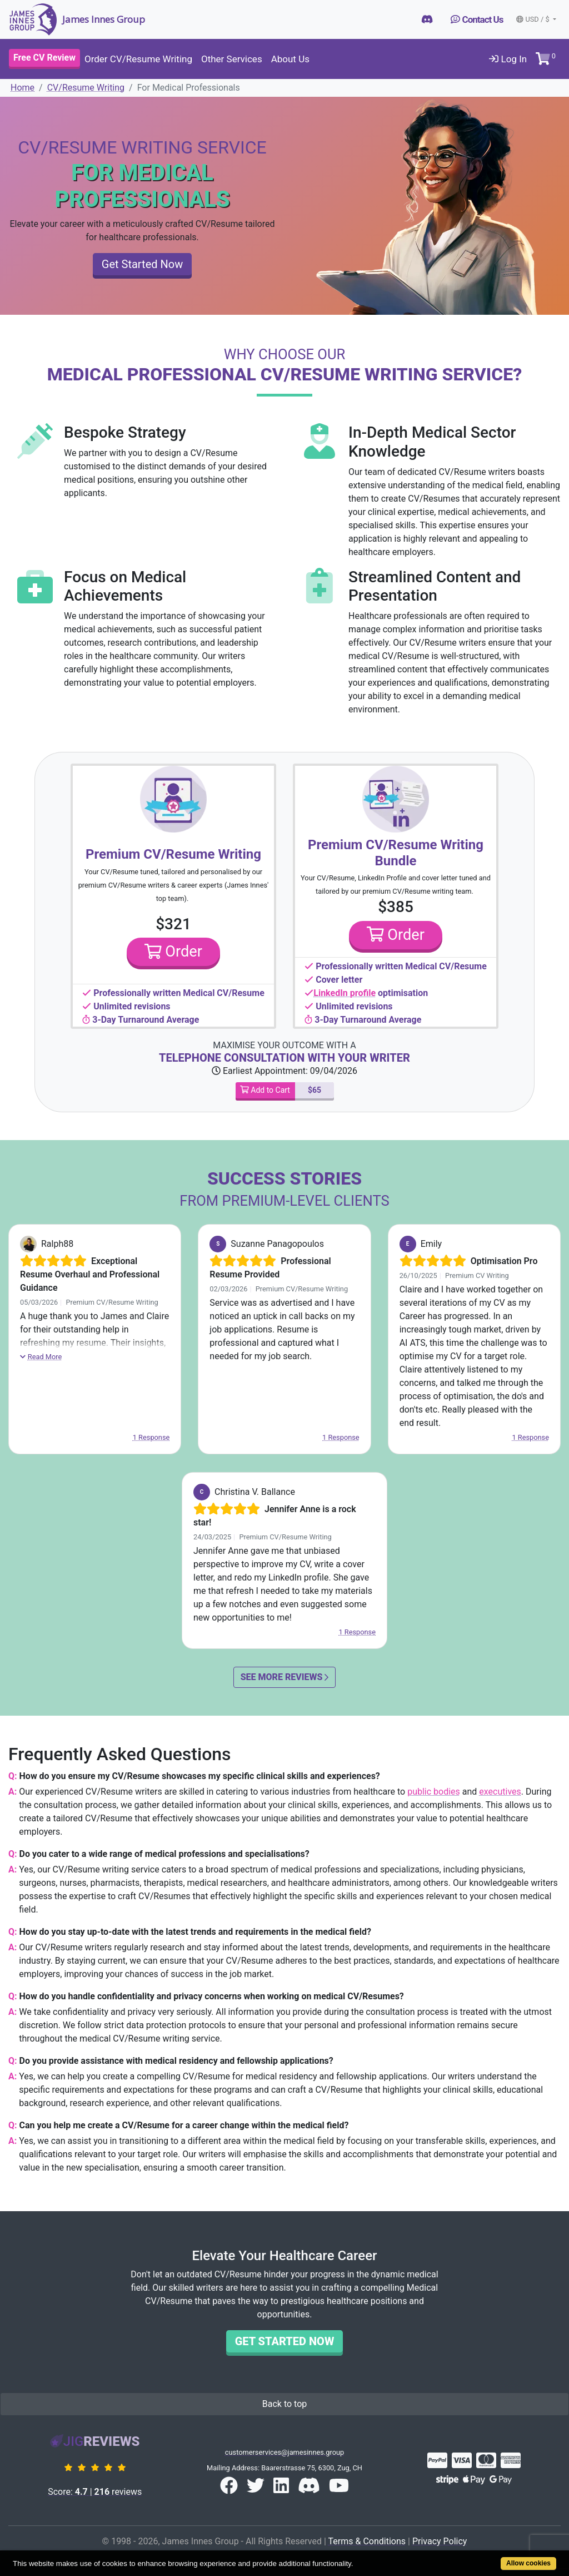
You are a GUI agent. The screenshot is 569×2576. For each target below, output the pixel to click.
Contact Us (477, 19)
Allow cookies (528, 2563)
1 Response (151, 1437)
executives (500, 1791)
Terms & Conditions (367, 2541)
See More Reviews (285, 1677)
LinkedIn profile (344, 993)
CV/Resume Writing (85, 87)
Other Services (231, 59)
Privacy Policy (439, 2541)
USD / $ (533, 19)
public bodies (433, 1791)
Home (22, 87)
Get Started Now (142, 264)
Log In (508, 59)
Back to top (284, 2404)
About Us (290, 59)
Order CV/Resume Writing (138, 59)
